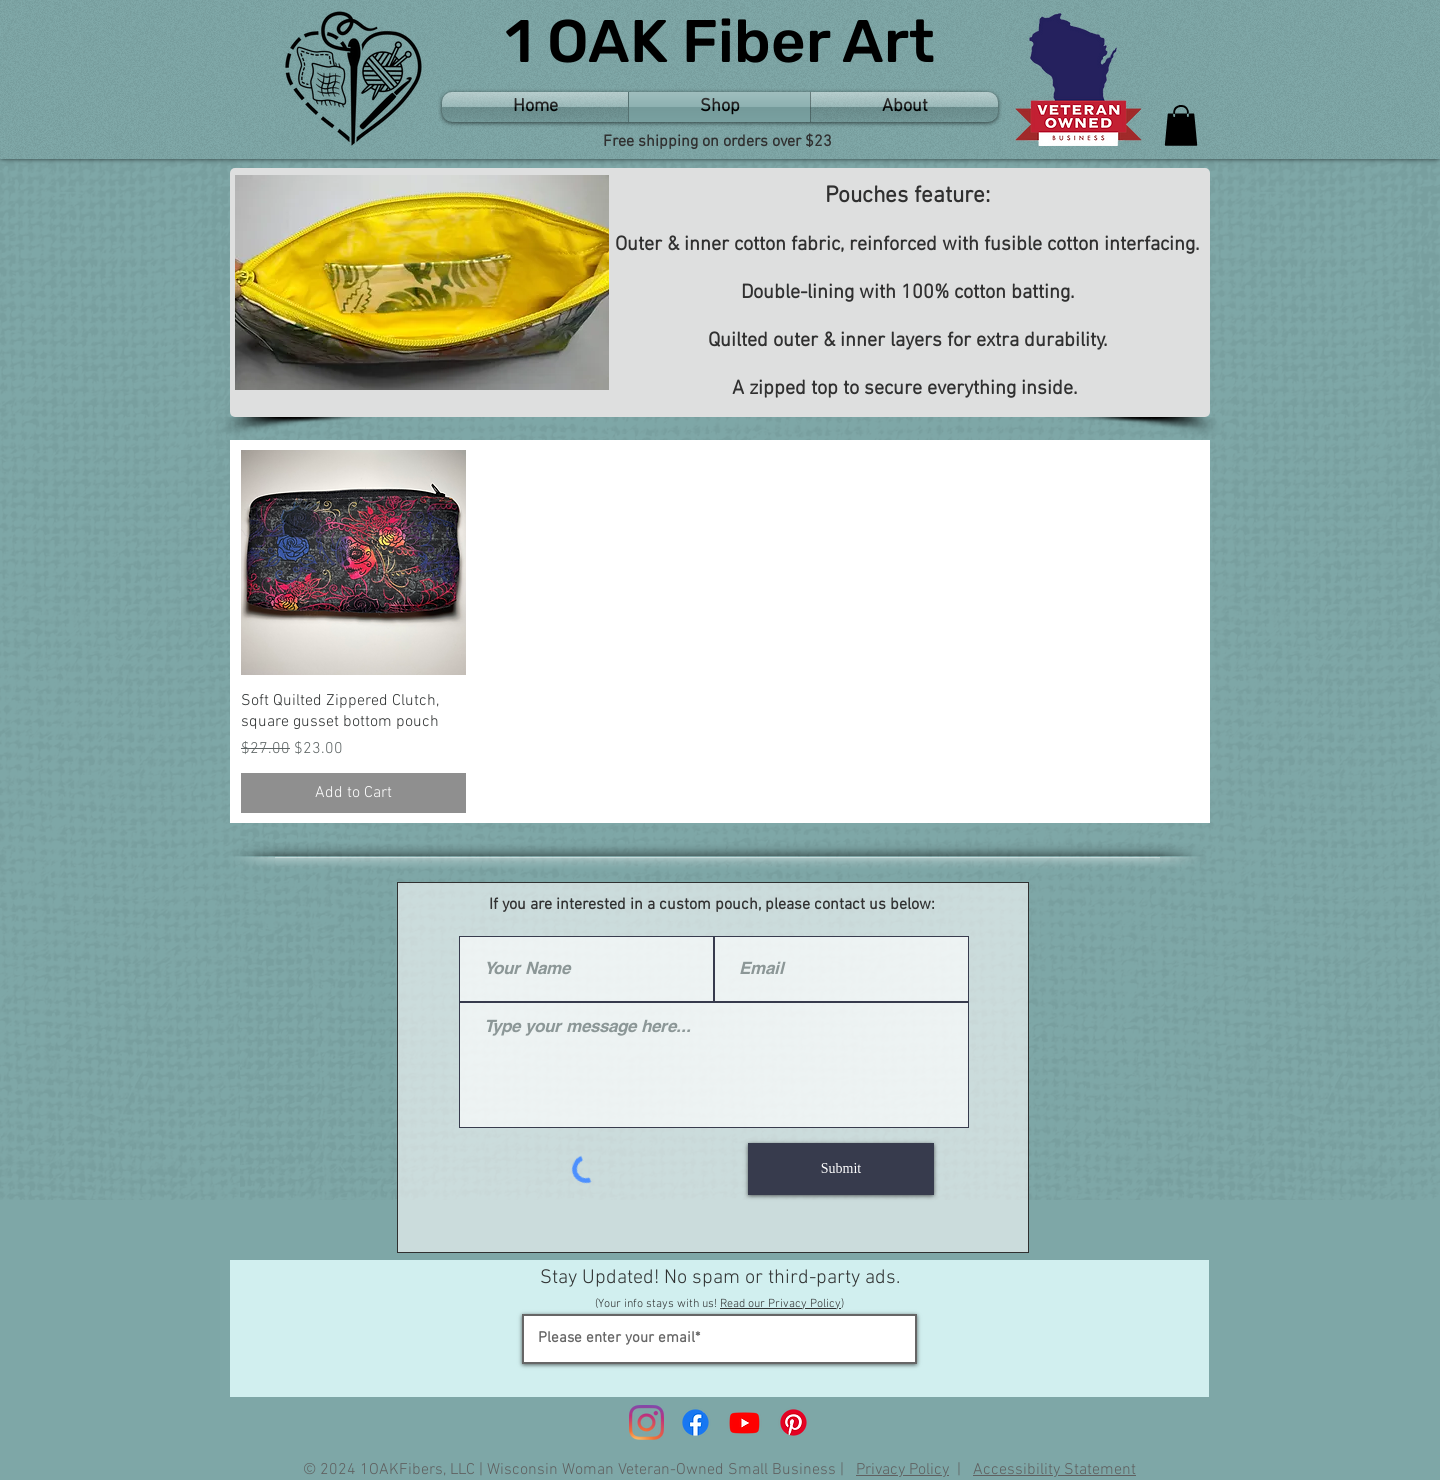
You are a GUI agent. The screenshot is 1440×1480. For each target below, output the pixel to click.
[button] (1181, 125)
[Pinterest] (793, 1422)
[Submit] (841, 1169)
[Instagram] (646, 1422)
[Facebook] (695, 1422)
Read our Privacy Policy (780, 1304)
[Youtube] (744, 1422)
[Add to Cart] (353, 793)
